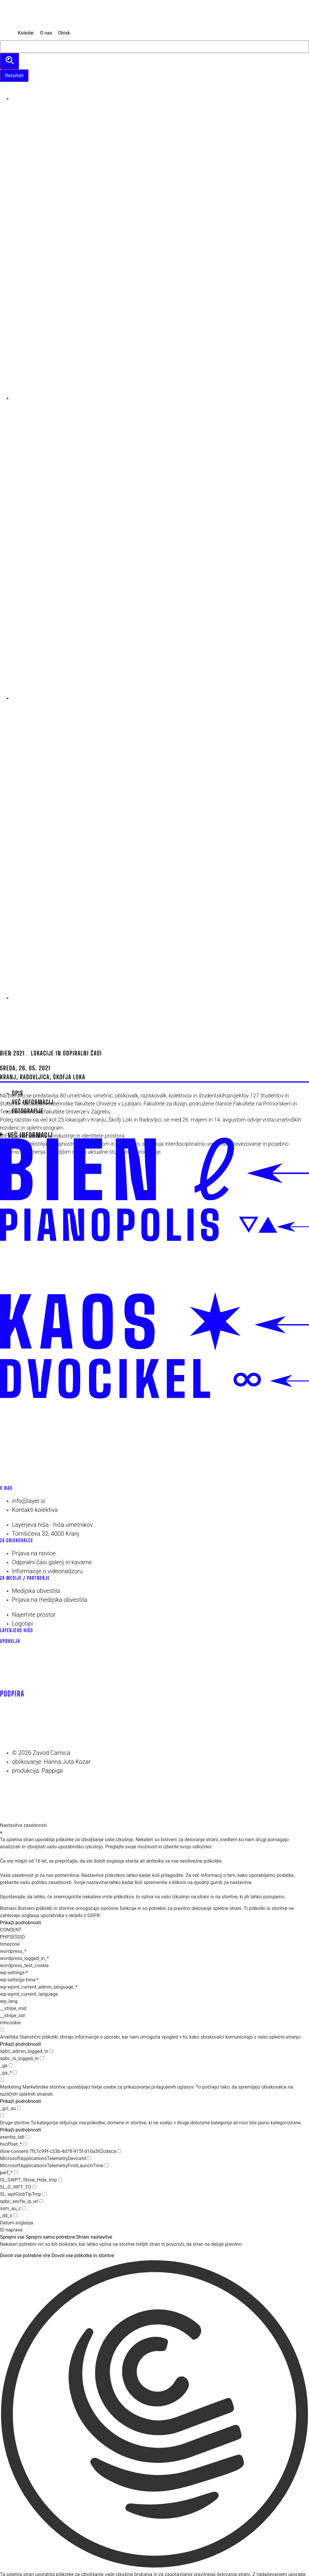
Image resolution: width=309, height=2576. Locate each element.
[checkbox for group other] (2, 2115)
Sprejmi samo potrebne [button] (50, 2237)
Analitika (9, 2037)
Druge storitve (14, 2122)
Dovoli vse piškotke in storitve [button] (82, 2255)
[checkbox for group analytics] (2, 2029)
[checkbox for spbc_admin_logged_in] (51, 2051)
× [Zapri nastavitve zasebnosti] (1, 1832)
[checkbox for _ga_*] (15, 2072)
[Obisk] (64, 33)
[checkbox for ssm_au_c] (24, 2208)
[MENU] (7, 33)
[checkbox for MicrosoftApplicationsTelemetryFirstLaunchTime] (107, 2165)
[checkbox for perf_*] (16, 2172)
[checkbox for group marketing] (2, 2079)
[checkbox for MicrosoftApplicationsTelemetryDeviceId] (89, 2158)
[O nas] (46, 33)
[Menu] (7, 1009)
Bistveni (8, 1908)
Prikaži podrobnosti (20, 1922)
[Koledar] (26, 33)
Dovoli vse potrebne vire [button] (25, 2255)
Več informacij (30, 1135)
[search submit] (9, 61)
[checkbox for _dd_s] (15, 2215)
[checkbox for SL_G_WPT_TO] (34, 2187)
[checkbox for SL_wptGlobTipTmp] (44, 2194)
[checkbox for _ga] (10, 2065)
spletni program (44, 1128)
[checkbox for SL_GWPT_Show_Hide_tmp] (60, 2180)
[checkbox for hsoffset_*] (25, 2144)
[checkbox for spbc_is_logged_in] (42, 2058)
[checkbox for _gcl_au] (19, 2108)
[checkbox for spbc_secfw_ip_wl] (41, 2201)
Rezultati (14, 75)
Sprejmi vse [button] (12, 2237)
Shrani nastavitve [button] (94, 2237)
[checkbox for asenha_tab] (27, 2137)
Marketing (10, 2087)
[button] (154, 2415)
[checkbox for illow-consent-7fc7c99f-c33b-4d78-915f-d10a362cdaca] (119, 2151)
